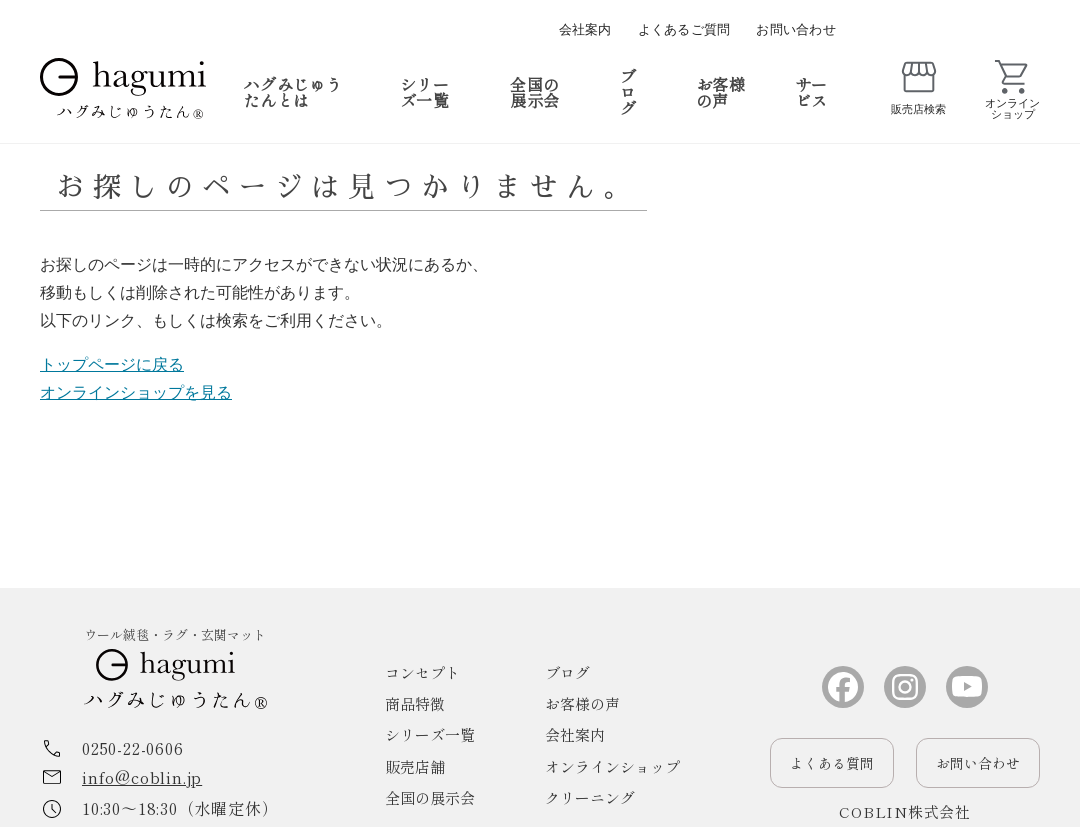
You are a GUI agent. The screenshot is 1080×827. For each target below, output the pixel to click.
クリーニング (590, 797)
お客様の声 (720, 92)
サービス (811, 92)
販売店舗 (415, 766)
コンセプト (422, 672)
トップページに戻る (112, 364)
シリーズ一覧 (424, 92)
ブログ (628, 92)
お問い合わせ (796, 29)
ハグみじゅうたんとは (293, 92)
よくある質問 (832, 763)
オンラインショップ (612, 766)
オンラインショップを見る (136, 392)
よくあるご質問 (684, 29)
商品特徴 (415, 703)
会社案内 (585, 29)
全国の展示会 (534, 92)
